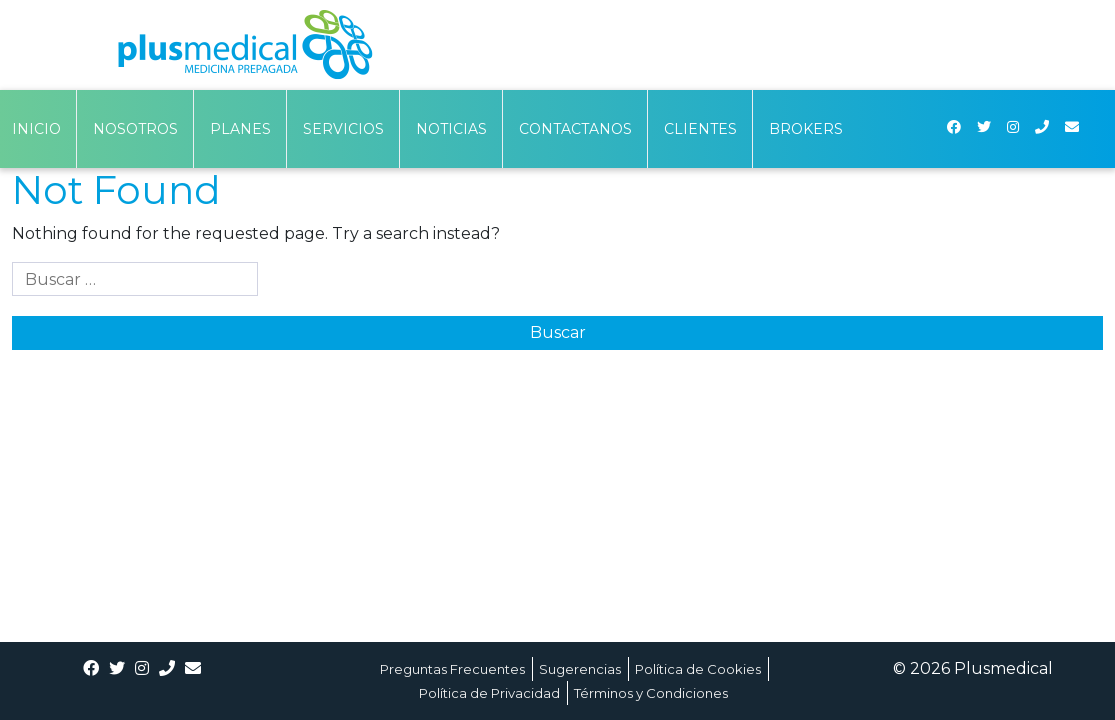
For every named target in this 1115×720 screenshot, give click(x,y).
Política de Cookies (698, 669)
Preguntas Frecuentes (452, 669)
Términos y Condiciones (651, 693)
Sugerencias (580, 669)
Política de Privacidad (489, 693)
